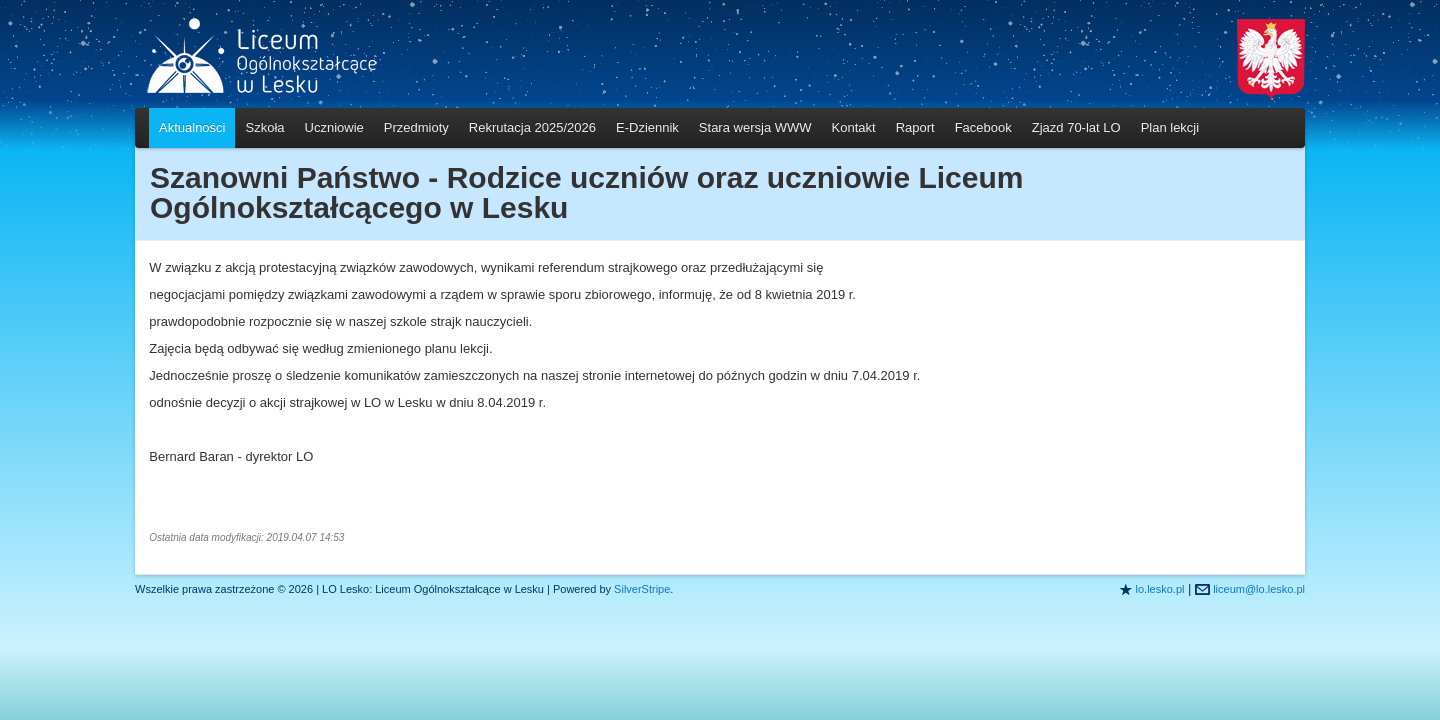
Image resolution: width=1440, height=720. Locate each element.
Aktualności (192, 127)
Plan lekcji (1170, 127)
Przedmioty (416, 127)
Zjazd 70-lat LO (1076, 127)
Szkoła (264, 127)
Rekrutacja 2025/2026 (532, 127)
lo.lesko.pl (1160, 589)
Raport (915, 127)
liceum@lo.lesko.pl (1259, 589)
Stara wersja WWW (755, 127)
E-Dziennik (647, 127)
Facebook (983, 127)
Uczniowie (334, 127)
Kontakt (854, 127)
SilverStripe (642, 589)
